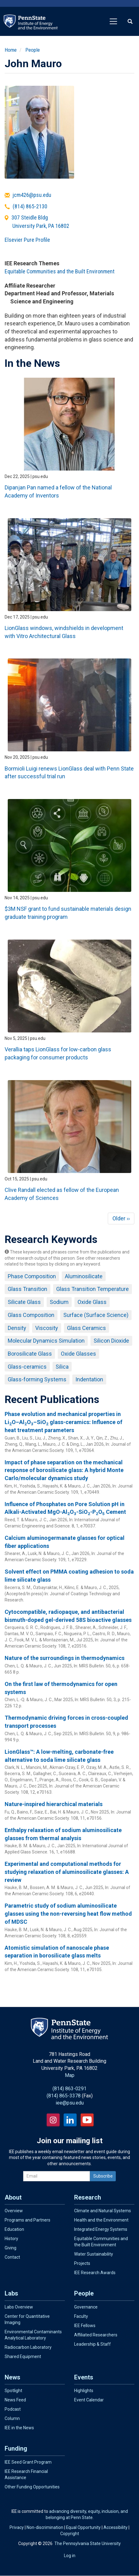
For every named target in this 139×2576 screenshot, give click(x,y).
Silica (62, 1366)
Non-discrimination (45, 2527)
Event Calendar (89, 2399)
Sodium (59, 1302)
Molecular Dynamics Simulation (46, 1340)
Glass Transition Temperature (92, 1289)
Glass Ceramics (86, 1328)
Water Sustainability (93, 2254)
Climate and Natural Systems (102, 2210)
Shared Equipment (23, 2356)
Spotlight (13, 2390)
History (11, 2238)
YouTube (87, 2119)
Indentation (89, 1379)
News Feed (15, 2399)
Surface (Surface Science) (95, 1315)
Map (69, 2075)
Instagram (53, 2119)
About (13, 2197)
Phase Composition (32, 1276)
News (12, 2377)
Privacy (17, 2527)
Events (83, 2377)
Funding (16, 2448)
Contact (12, 2257)
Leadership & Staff (92, 2344)
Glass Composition (31, 1315)
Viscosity (46, 1328)
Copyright (69, 2533)
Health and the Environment (101, 2220)
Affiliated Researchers (95, 2334)
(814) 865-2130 (30, 206)
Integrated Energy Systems (100, 2229)
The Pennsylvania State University (87, 2543)
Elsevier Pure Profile (27, 240)
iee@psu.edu (70, 2103)
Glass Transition (27, 1289)
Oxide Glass (92, 1302)
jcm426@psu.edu (32, 195)
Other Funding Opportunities (32, 2486)
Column (12, 2418)
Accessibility (115, 2527)
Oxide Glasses (78, 1353)
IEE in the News (19, 2427)
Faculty (81, 2316)
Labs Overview (19, 2306)
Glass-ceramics (27, 1366)
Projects (82, 2263)
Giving (10, 2247)
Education (14, 2229)
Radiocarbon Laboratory (28, 2347)
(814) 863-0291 (69, 2089)
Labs (11, 2293)
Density (17, 1328)
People (32, 50)
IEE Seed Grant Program (28, 2462)
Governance (86, 2306)
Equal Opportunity (83, 2527)
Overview (14, 2210)
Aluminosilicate (84, 1276)
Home (11, 50)
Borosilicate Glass (30, 1353)
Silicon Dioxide (111, 1340)
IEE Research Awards (95, 2272)
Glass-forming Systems (37, 1379)
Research (87, 2197)
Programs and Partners (27, 2220)
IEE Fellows (84, 2325)
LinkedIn (70, 2119)
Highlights (83, 2390)
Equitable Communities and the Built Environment (60, 271)
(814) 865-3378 (64, 2096)
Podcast (13, 2409)
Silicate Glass (24, 1302)
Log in (69, 2555)
